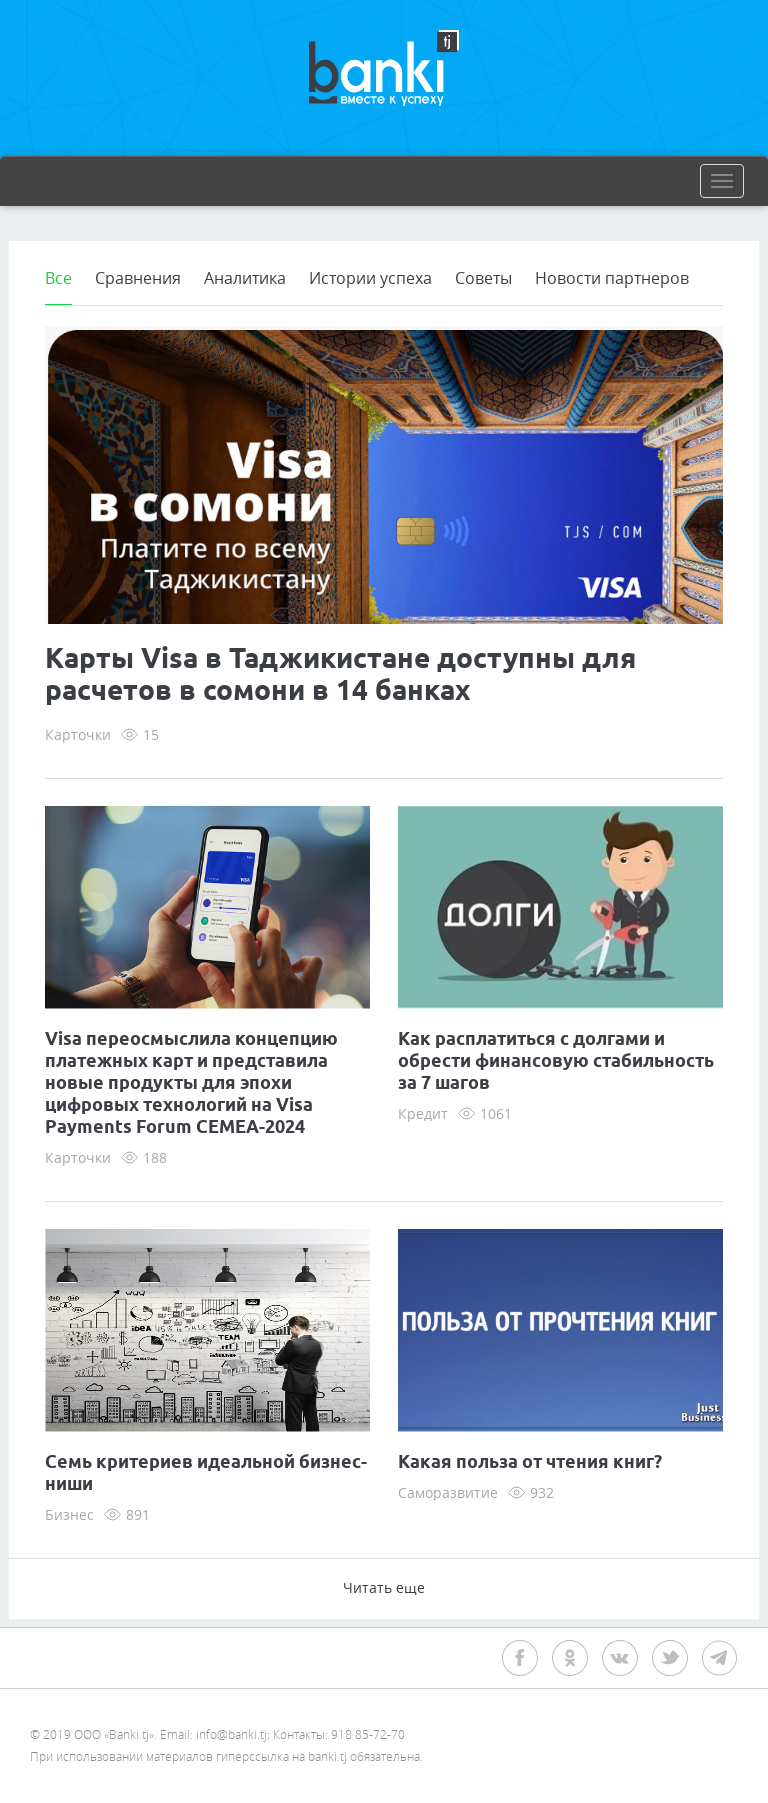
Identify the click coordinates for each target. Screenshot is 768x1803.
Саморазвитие (448, 1492)
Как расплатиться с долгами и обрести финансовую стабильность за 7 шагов (556, 1062)
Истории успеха (370, 278)
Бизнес (69, 1514)
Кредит (423, 1113)
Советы (483, 278)
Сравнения (138, 278)
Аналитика (245, 278)
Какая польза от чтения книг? (530, 1463)
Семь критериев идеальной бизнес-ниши (206, 1474)
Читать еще (384, 1587)
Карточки (78, 734)
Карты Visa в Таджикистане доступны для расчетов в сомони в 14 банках (340, 676)
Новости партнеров (612, 278)
